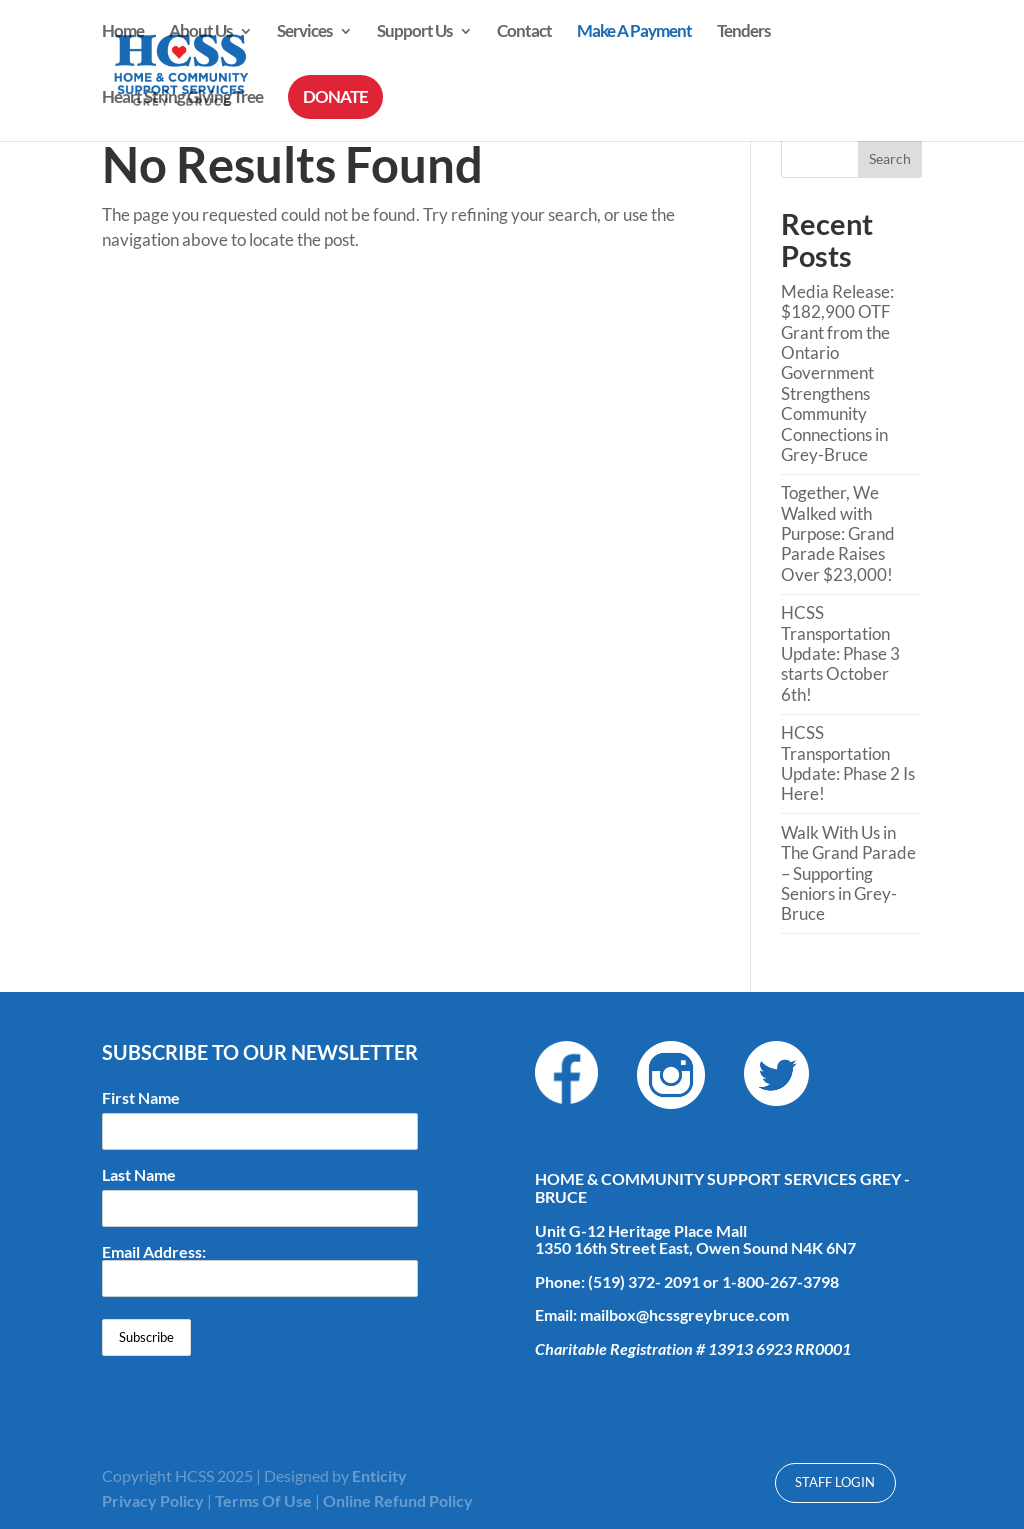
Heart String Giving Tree (182, 98)
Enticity (379, 1475)
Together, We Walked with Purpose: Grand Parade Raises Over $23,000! (838, 533)
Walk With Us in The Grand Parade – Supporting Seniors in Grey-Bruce (848, 873)
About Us (200, 32)
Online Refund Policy (398, 1500)
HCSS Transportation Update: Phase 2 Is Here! (848, 763)
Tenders (743, 32)
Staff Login (835, 1482)
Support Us (414, 32)
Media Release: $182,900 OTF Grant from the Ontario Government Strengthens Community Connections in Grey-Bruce (837, 373)
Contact (524, 32)
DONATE (335, 96)
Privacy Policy (153, 1500)
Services (304, 32)
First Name (141, 1098)
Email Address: (260, 1270)
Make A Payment (634, 32)
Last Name (139, 1175)
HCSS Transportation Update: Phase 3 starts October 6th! (840, 653)
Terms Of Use (263, 1500)
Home (123, 32)
